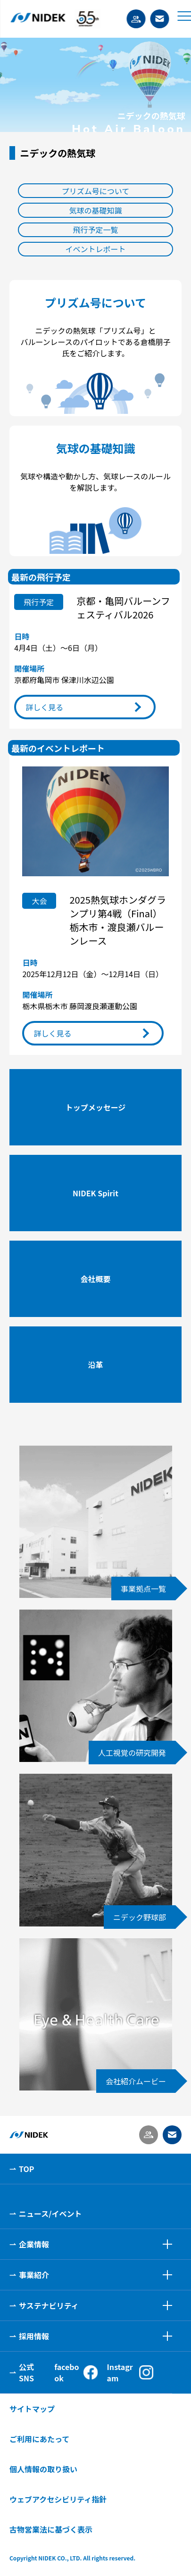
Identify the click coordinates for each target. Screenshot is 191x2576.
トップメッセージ (96, 1107)
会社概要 (95, 1278)
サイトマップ (32, 2408)
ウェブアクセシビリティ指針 (58, 2499)
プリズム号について (96, 191)
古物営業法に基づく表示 (50, 2529)
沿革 (95, 1364)
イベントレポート (95, 249)
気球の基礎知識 (95, 210)
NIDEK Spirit (95, 1193)
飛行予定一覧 (95, 229)
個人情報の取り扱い (43, 2469)
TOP (26, 2168)
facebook (75, 2372)
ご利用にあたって (39, 2438)
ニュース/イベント (50, 2213)
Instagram (130, 2372)
